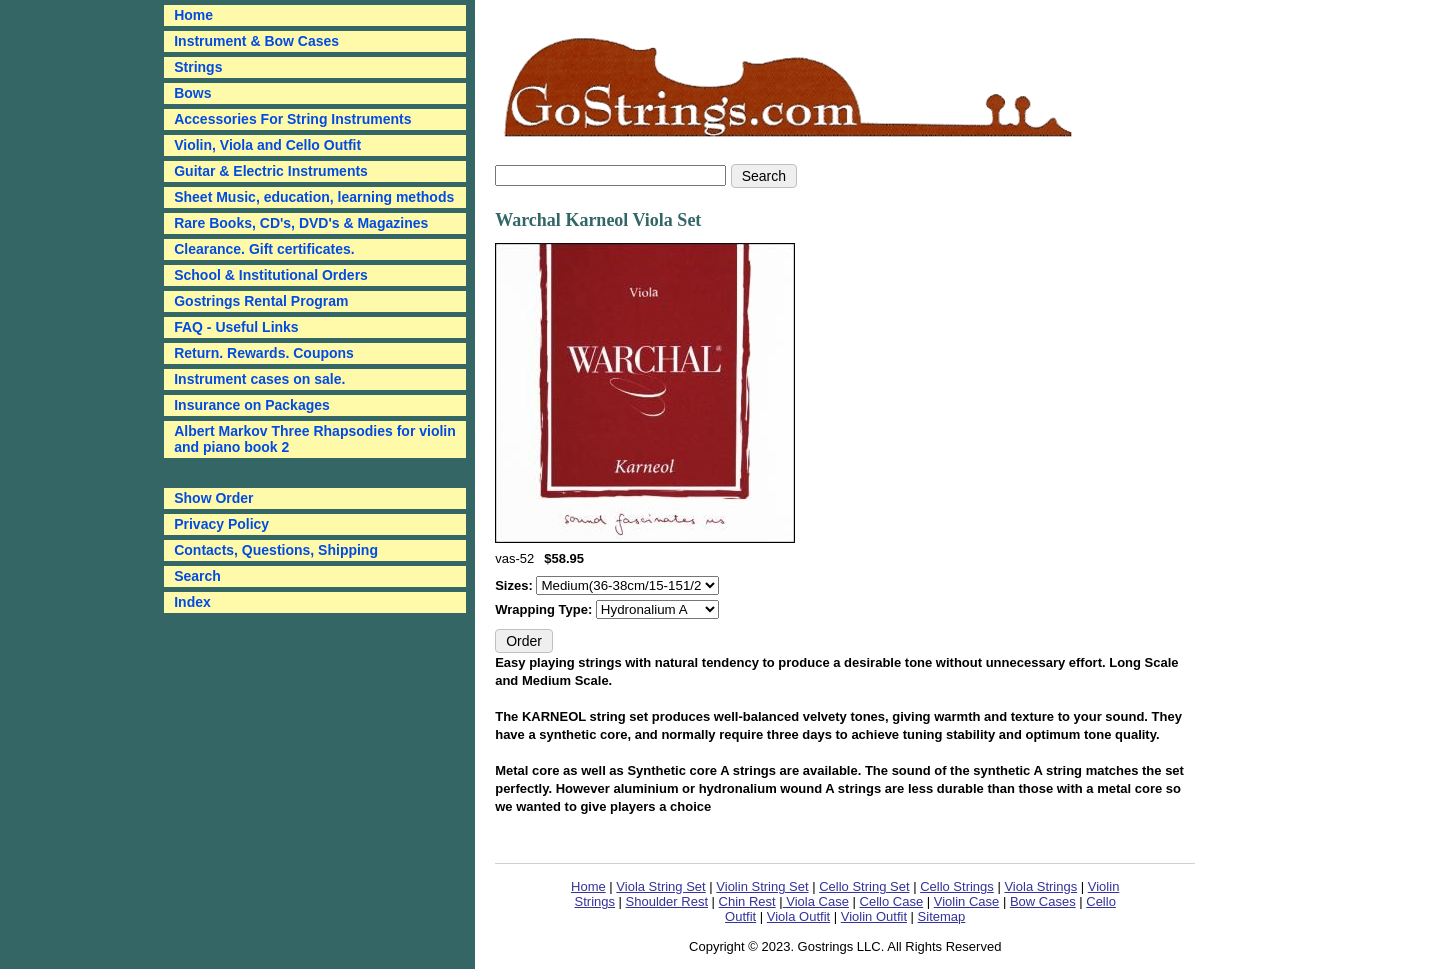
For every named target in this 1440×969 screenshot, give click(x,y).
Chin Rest (747, 901)
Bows (192, 93)
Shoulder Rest (667, 901)
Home (588, 886)
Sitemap (942, 916)
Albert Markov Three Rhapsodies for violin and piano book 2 (315, 439)
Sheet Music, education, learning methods (314, 197)
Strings (198, 67)
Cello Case (892, 901)
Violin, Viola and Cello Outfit (267, 145)
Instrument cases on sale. (259, 379)
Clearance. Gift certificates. (264, 249)
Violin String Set (762, 886)
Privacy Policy (221, 524)
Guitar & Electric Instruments (271, 171)
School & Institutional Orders (271, 275)
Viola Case (816, 901)
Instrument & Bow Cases (256, 41)
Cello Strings (957, 886)
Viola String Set (660, 886)
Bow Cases (1043, 901)
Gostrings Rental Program (261, 301)
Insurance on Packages (252, 405)
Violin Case (967, 901)
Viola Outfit (798, 916)
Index (192, 602)
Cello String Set (864, 886)
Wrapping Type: (545, 609)
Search (197, 576)
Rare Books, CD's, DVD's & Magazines (301, 223)
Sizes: (515, 585)
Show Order (213, 498)
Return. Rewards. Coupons (264, 353)
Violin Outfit (874, 916)
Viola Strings (1040, 886)
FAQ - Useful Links (236, 327)
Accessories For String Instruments (292, 119)
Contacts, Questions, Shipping (276, 550)
